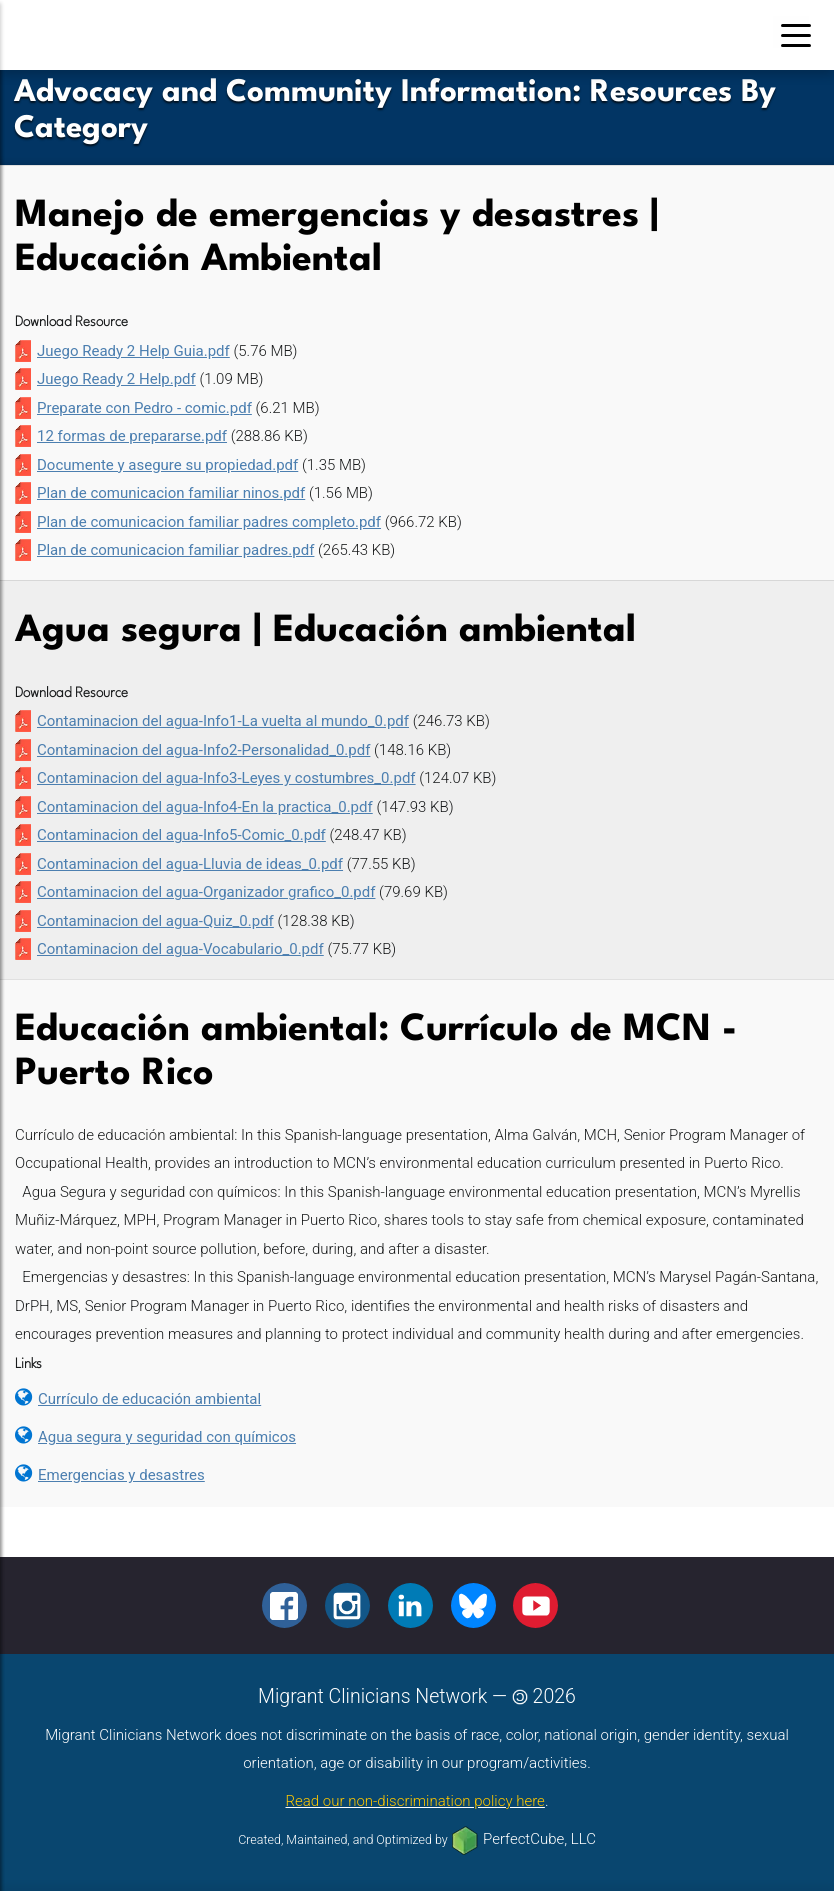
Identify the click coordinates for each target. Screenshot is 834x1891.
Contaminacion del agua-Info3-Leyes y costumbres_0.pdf (226, 778)
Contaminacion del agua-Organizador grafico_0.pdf (206, 892)
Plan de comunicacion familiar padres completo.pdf (209, 522)
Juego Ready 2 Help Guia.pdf (133, 351)
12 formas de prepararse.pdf (132, 436)
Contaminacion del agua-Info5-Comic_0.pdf (181, 835)
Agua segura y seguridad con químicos (167, 1437)
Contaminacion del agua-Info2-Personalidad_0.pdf (203, 750)
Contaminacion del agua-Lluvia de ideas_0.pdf (190, 864)
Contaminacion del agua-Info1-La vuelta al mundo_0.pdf (223, 721)
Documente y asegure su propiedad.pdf (167, 465)
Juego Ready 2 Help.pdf (116, 379)
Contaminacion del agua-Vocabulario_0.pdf (180, 949)
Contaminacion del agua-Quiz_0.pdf (155, 921)
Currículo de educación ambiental (149, 1399)
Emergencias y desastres (121, 1475)
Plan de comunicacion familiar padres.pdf (175, 550)
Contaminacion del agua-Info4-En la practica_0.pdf (205, 807)
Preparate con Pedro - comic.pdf (144, 408)
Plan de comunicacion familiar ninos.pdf (171, 493)
